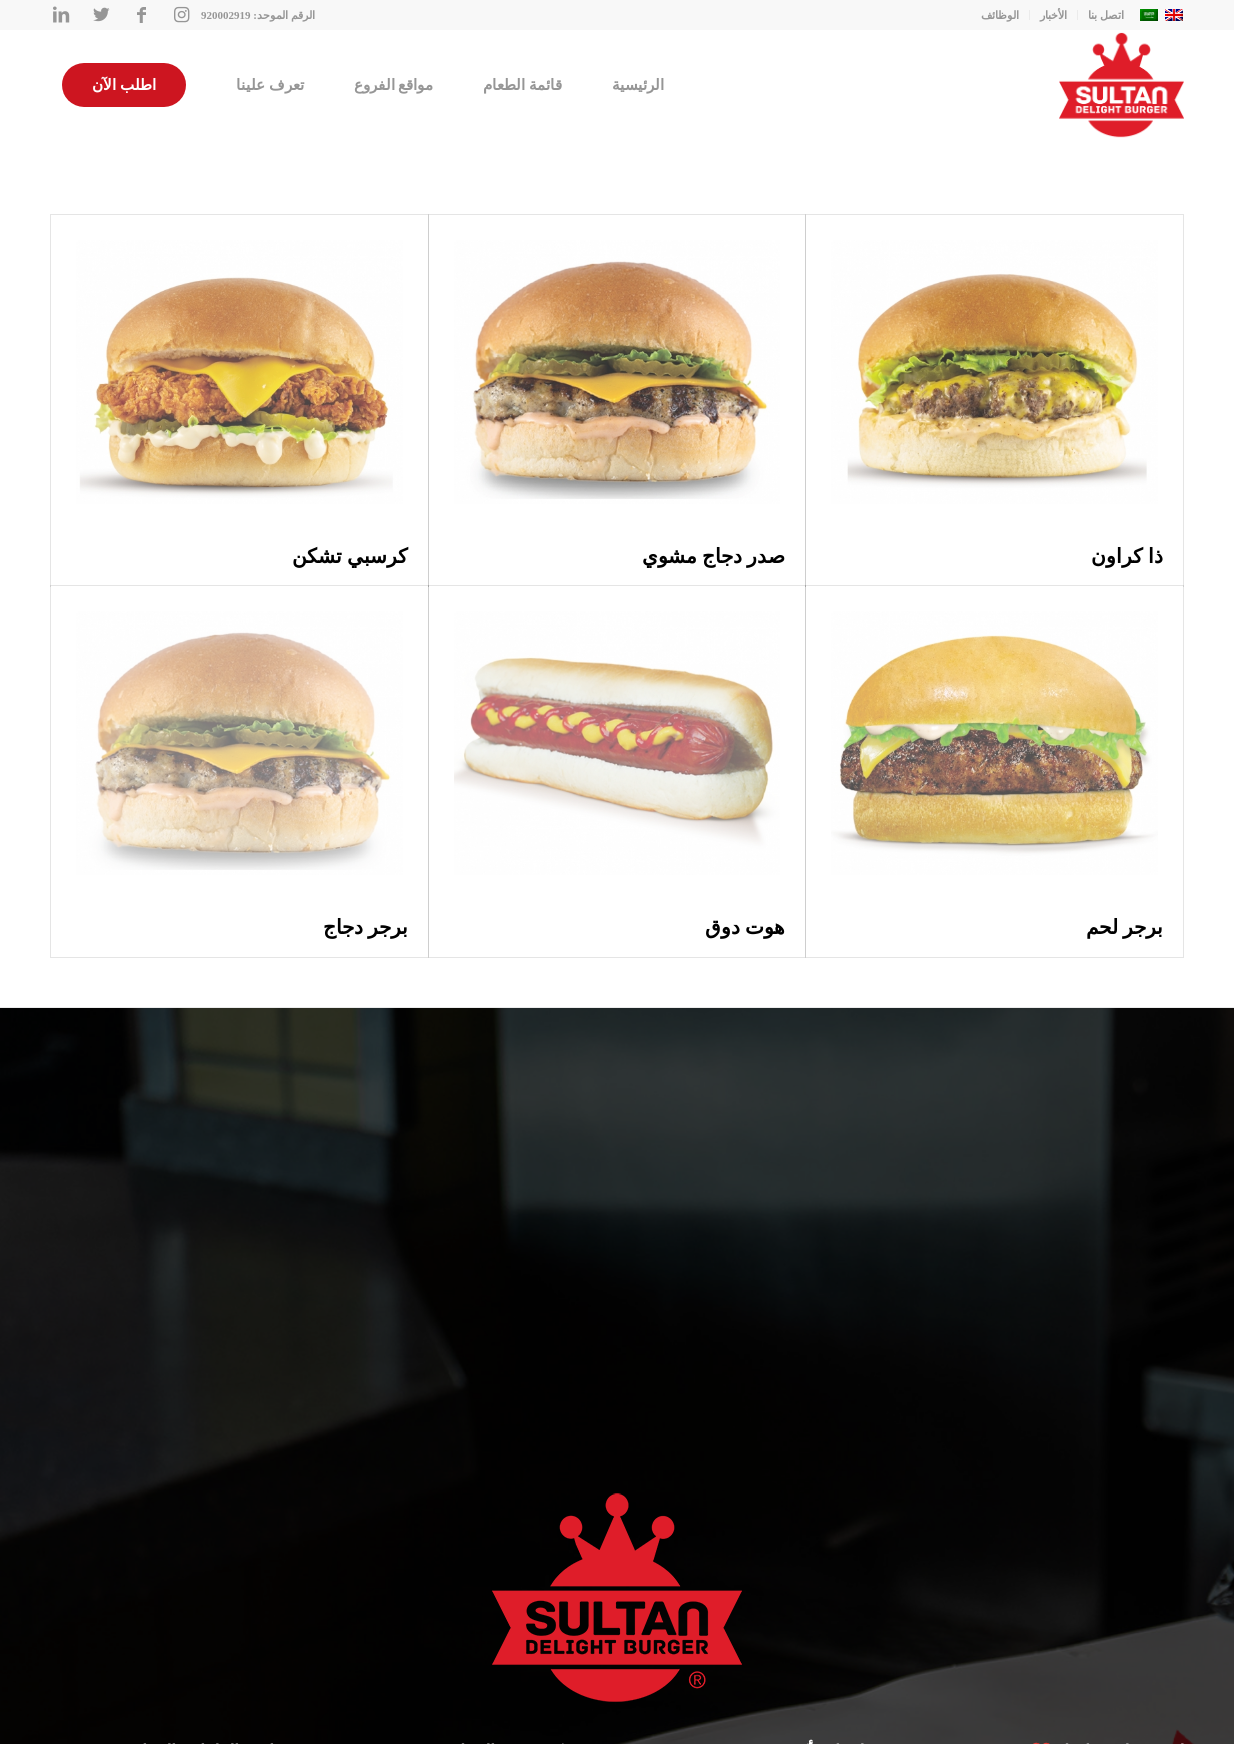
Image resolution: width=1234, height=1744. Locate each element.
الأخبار (1053, 15)
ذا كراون (1127, 556)
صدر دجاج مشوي (713, 556)
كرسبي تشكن (350, 556)
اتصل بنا (1106, 15)
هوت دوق (745, 927)
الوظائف (1000, 15)
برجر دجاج (365, 927)
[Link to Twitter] (101, 15)
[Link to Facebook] (141, 15)
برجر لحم (1124, 927)
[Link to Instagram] (181, 15)
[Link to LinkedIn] (61, 15)
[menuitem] (638, 85)
